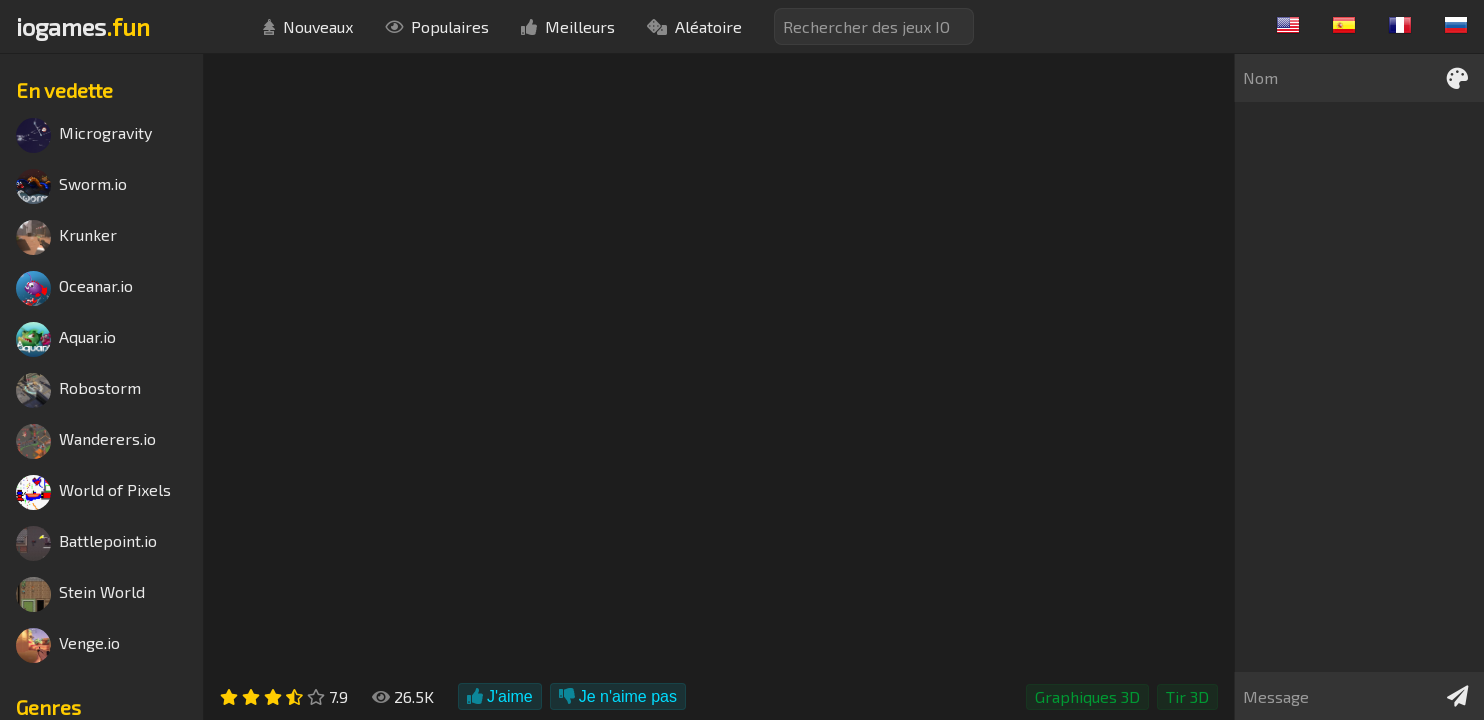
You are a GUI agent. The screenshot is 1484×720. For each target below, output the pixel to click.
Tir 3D (1187, 696)
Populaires (437, 26)
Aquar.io (66, 339)
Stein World (80, 594)
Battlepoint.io (86, 543)
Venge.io (68, 645)
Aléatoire (694, 26)
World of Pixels (93, 492)
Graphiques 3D (1087, 696)
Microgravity (84, 135)
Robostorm (78, 390)
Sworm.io (71, 186)
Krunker (66, 237)
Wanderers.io (86, 441)
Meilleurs (568, 26)
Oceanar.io (74, 288)
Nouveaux (308, 26)
